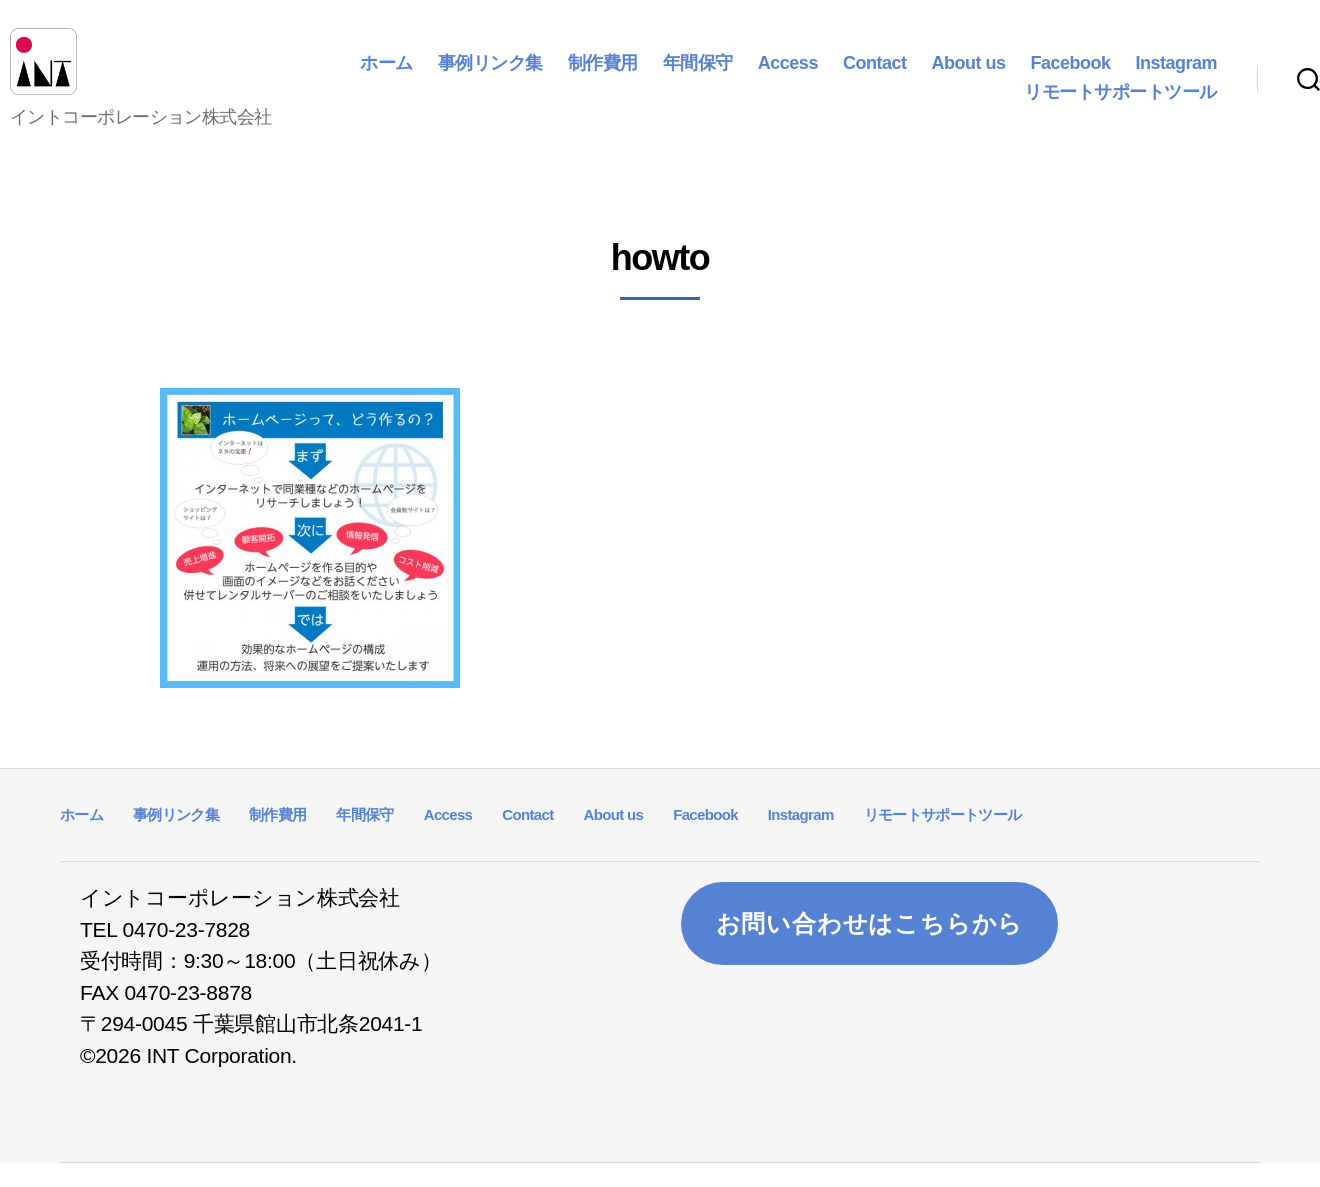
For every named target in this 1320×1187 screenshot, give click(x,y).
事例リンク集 (490, 74)
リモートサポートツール (1120, 104)
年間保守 (698, 74)
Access (788, 74)
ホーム (386, 74)
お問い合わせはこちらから (870, 946)
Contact (875, 74)
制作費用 (603, 74)
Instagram (1176, 74)
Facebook (1070, 74)
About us (968, 74)
